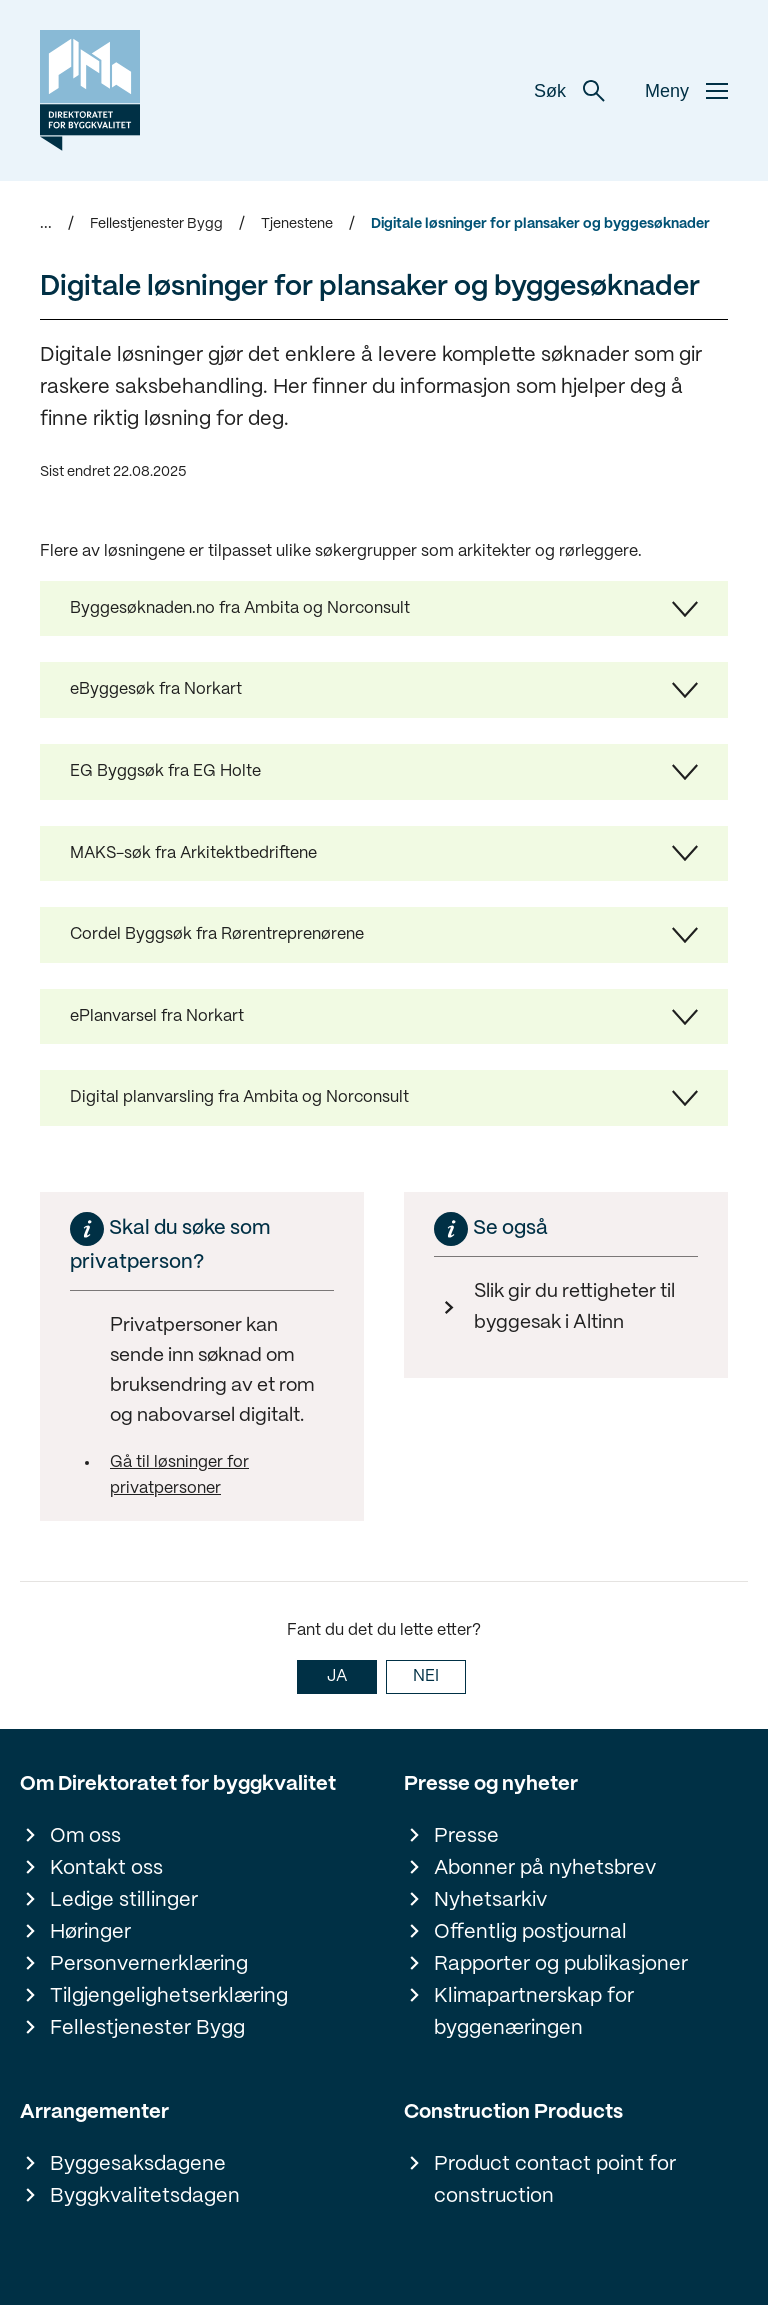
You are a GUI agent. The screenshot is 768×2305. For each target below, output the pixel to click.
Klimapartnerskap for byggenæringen (534, 2012)
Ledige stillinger (124, 1900)
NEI (426, 1676)
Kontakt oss (106, 1868)
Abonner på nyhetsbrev (545, 1868)
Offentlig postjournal (530, 1932)
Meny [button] (686, 91)
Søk (569, 91)
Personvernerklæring (149, 1964)
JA (337, 1676)
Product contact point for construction (555, 2180)
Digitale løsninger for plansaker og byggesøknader (540, 224)
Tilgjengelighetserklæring (169, 1996)
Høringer (90, 1932)
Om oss (85, 1836)
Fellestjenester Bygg (156, 224)
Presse (466, 1836)
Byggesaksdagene (138, 2164)
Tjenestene (297, 224)
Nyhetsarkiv (490, 1900)
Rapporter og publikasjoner (561, 1964)
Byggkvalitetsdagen (145, 2196)
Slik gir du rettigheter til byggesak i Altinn (574, 1307)
